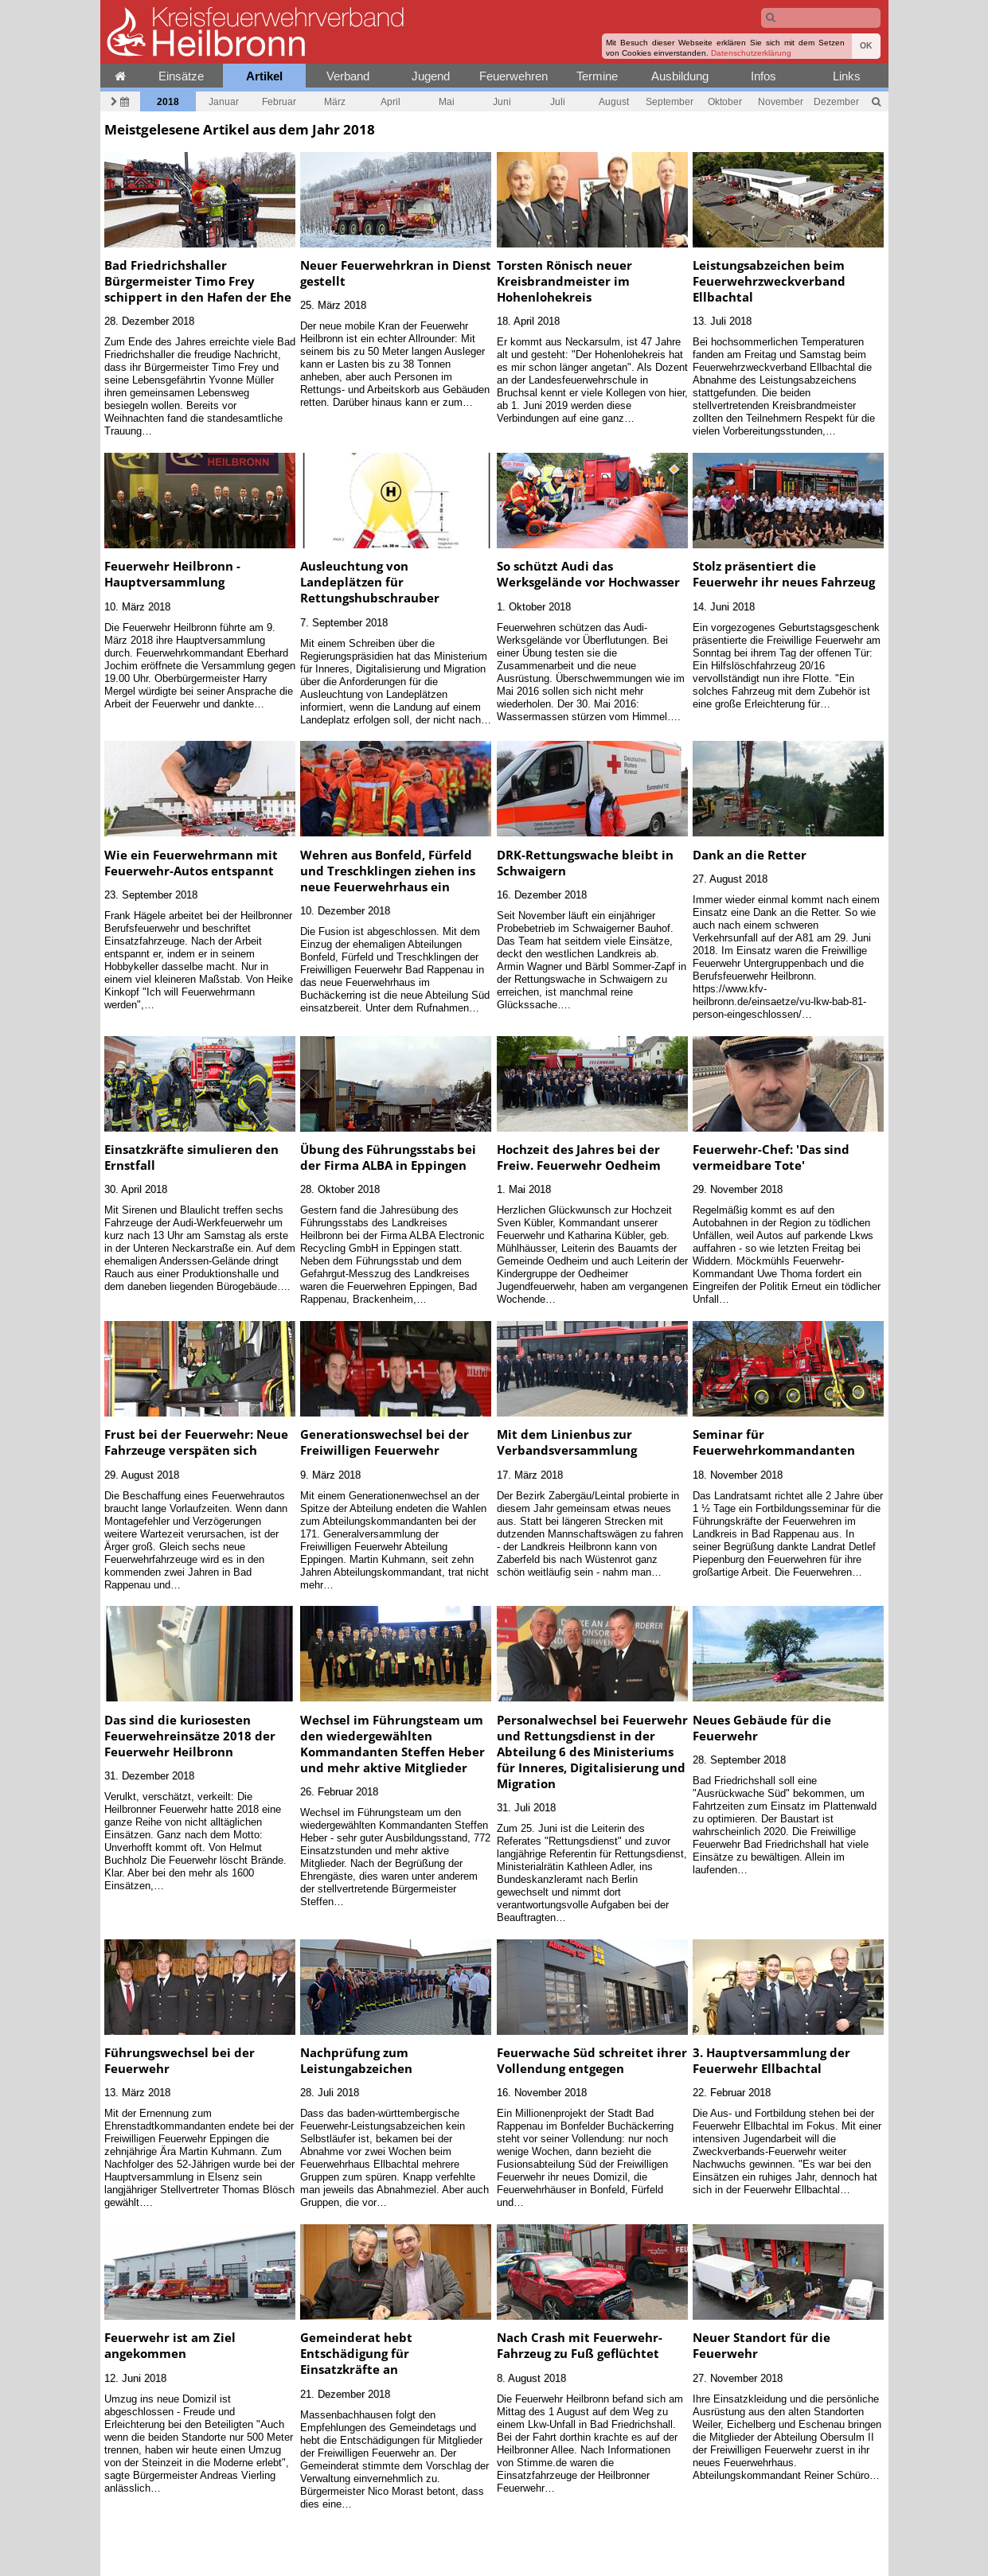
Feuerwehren (513, 76)
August (614, 101)
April (390, 101)
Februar (279, 101)
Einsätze (181, 76)
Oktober (725, 101)
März (335, 101)
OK (866, 45)
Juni (502, 101)
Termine (597, 76)
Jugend (431, 76)
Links (847, 76)
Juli (557, 101)
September (669, 101)
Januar (224, 101)
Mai (447, 101)
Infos (763, 76)
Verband (347, 76)
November (780, 101)
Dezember (836, 101)
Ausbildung (680, 76)
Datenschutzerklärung (751, 53)
